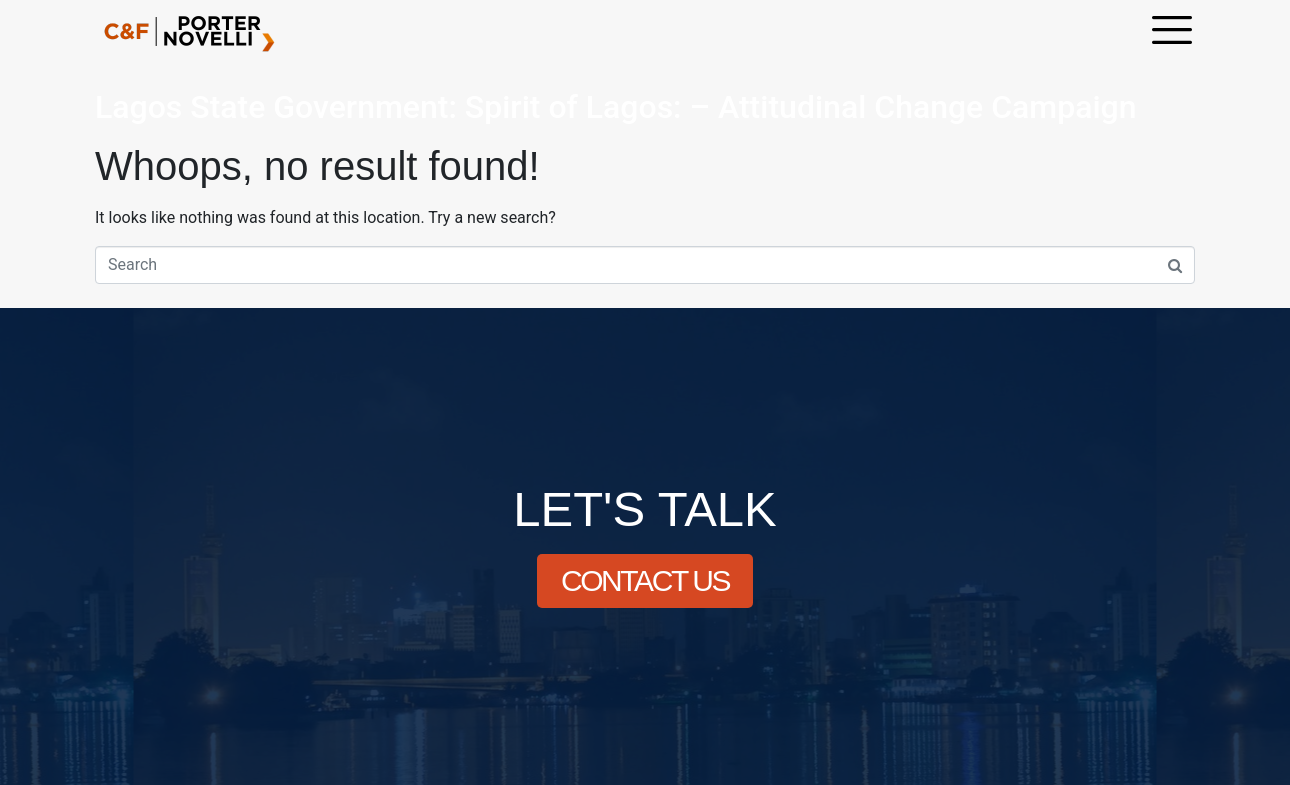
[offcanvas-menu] (1172, 32)
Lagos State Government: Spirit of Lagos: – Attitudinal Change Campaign (616, 107)
